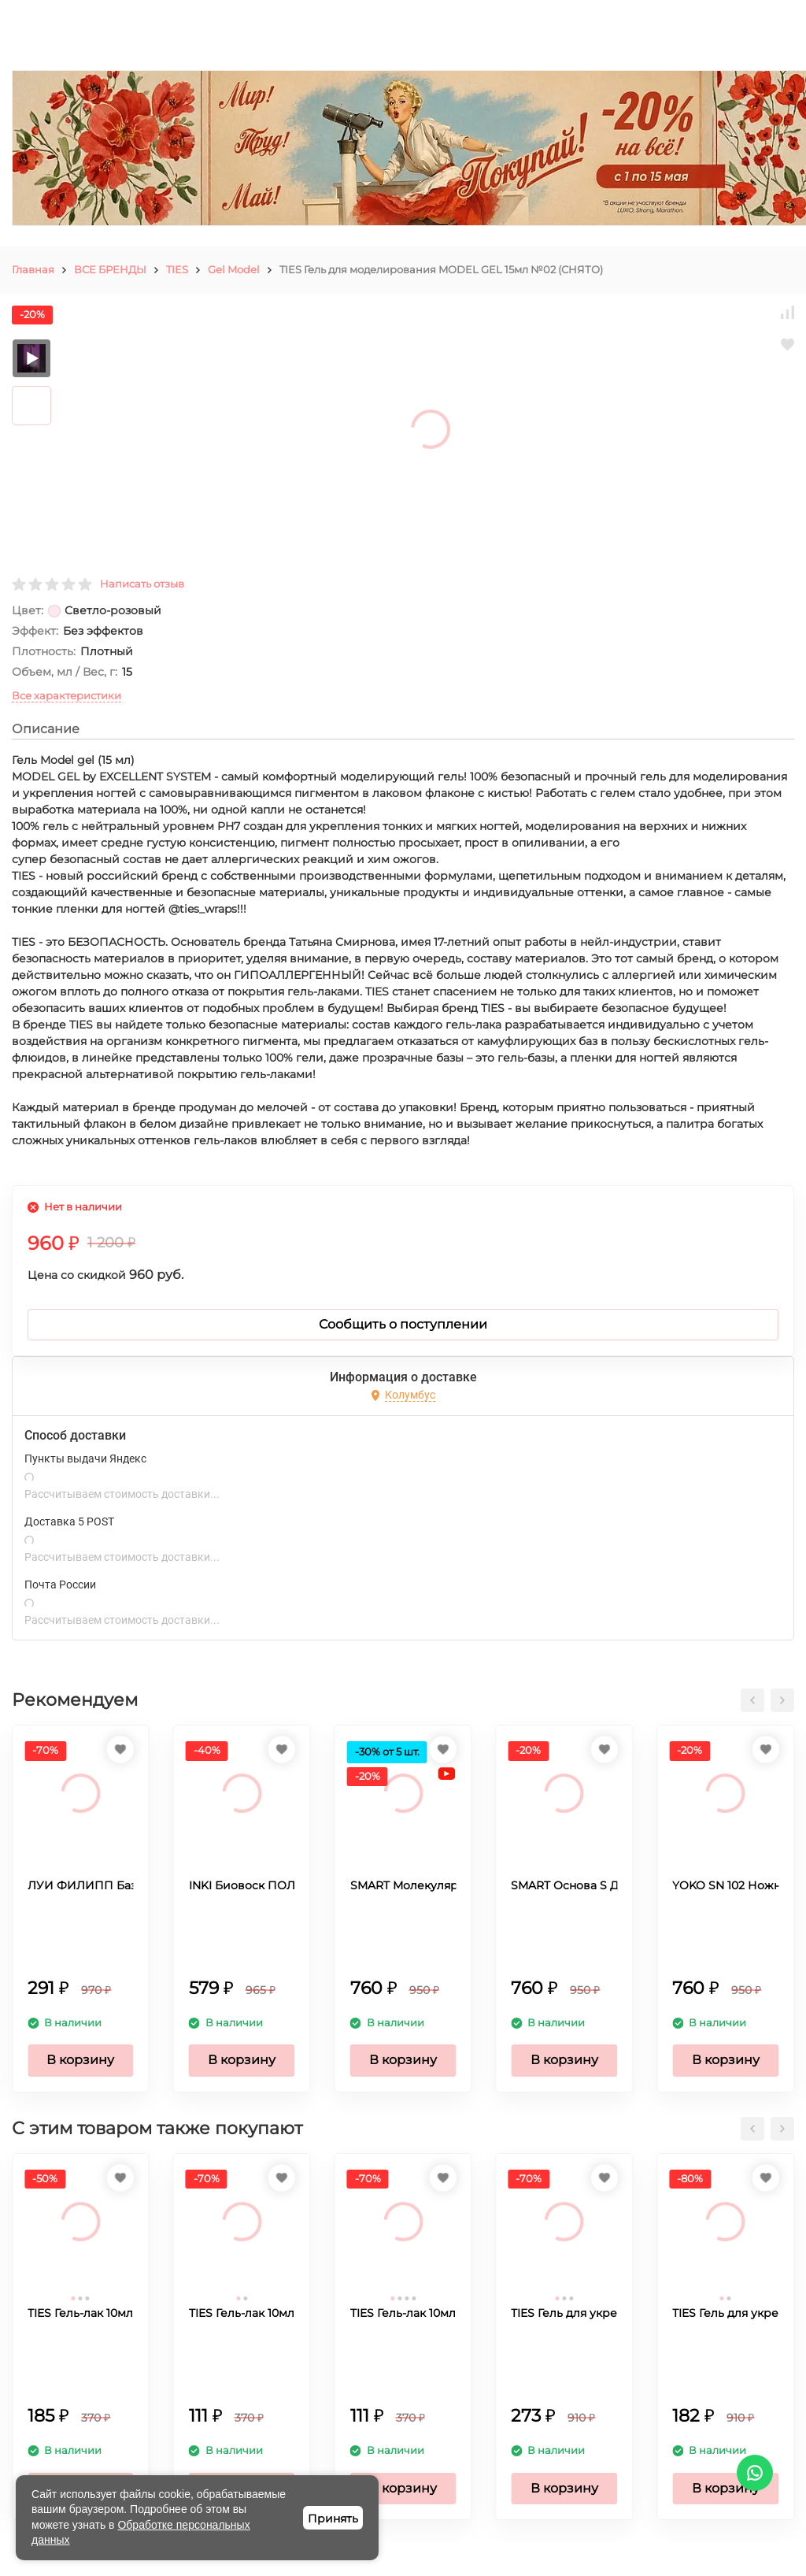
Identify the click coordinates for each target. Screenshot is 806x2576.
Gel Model (234, 269)
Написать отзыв (142, 583)
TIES (177, 269)
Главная (33, 269)
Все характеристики (66, 695)
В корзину (80, 2059)
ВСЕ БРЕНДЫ (110, 269)
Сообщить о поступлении (403, 1324)
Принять (333, 2518)
